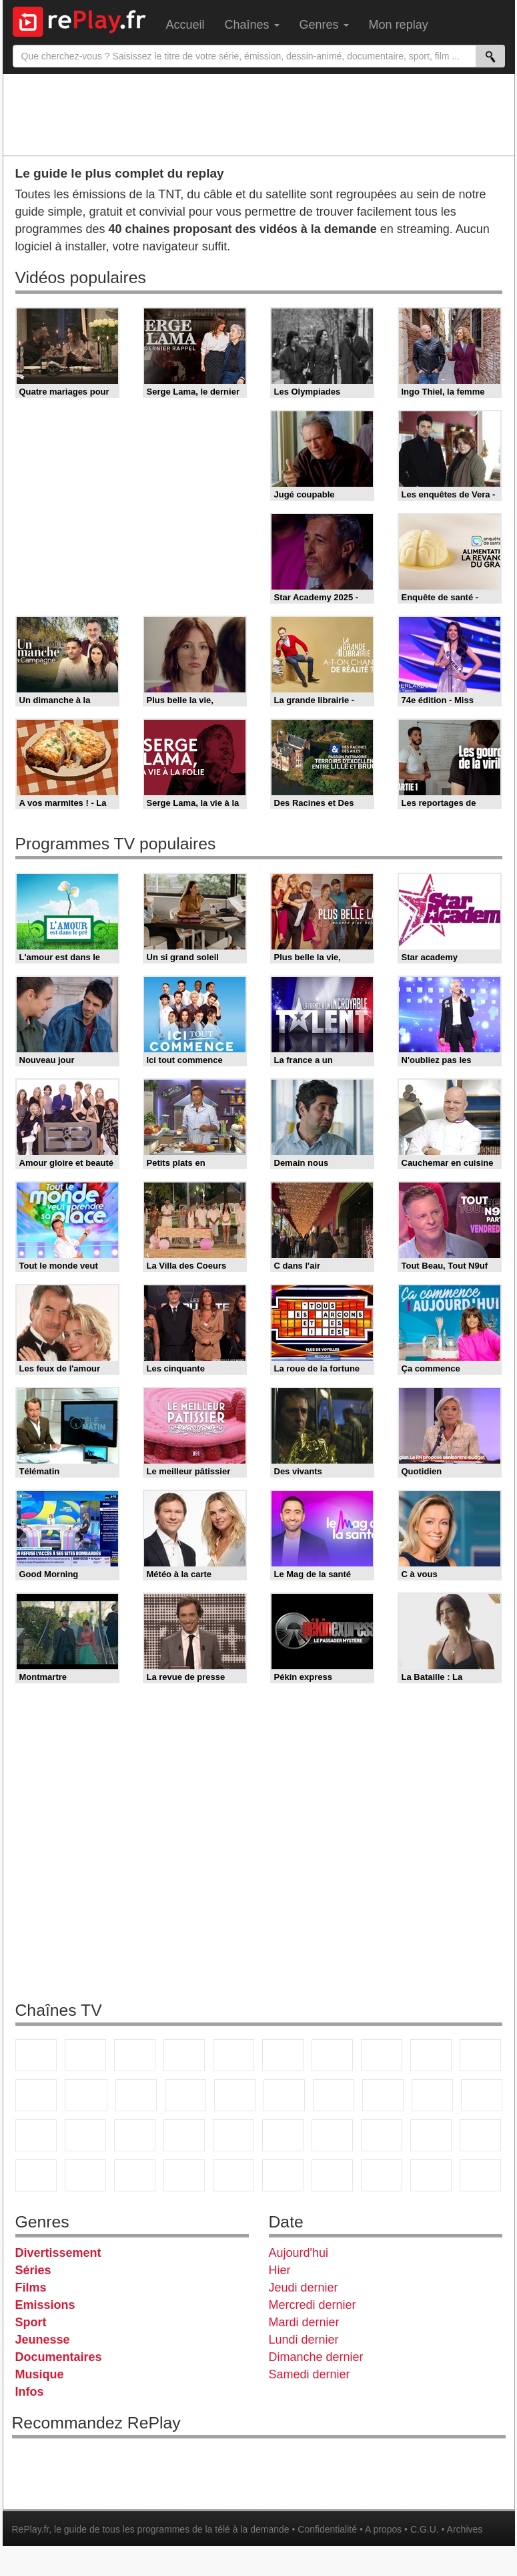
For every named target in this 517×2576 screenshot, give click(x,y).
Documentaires (58, 2357)
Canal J (480, 2135)
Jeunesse (42, 2339)
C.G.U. (424, 2529)
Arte (332, 2055)
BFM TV (85, 2135)
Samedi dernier (309, 2374)
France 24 (233, 2135)
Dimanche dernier (316, 2357)
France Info (481, 2095)
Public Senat (480, 2175)
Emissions (45, 2305)
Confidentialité (327, 2529)
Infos (29, 2391)
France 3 (134, 2055)
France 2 (85, 2055)
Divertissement (58, 2253)
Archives (465, 2529)
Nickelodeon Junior (233, 2175)
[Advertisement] (258, 114)
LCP (381, 2175)
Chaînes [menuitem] (252, 24)
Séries (33, 2270)
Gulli (431, 2135)
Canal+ (184, 2055)
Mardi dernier (304, 2322)
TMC (431, 2055)
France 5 (233, 2055)
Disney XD (85, 2175)
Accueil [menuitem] (185, 24)
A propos (383, 2529)
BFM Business (134, 2135)
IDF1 (332, 2175)
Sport (31, 2322)
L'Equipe (381, 2135)
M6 (283, 2055)
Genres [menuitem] (324, 24)
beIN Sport (283, 2135)
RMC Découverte (234, 2095)
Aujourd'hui (299, 2253)
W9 (381, 2055)
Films (31, 2287)
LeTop (431, 2175)
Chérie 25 (333, 2095)
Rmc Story (284, 2095)
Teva (383, 2095)
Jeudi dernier (303, 2287)
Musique (39, 2374)
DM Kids (134, 2175)
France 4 (36, 2095)
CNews (36, 2135)
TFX (480, 2055)
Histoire (283, 2175)
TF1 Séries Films (136, 2095)
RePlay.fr (30, 2529)
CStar (86, 2095)
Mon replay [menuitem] (398, 24)
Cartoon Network (36, 2175)
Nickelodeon (184, 2175)
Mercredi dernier (312, 2305)
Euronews (184, 2135)
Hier (280, 2270)
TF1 (36, 2055)
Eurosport (332, 2135)
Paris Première (432, 2095)
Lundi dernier (304, 2339)
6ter (185, 2095)
